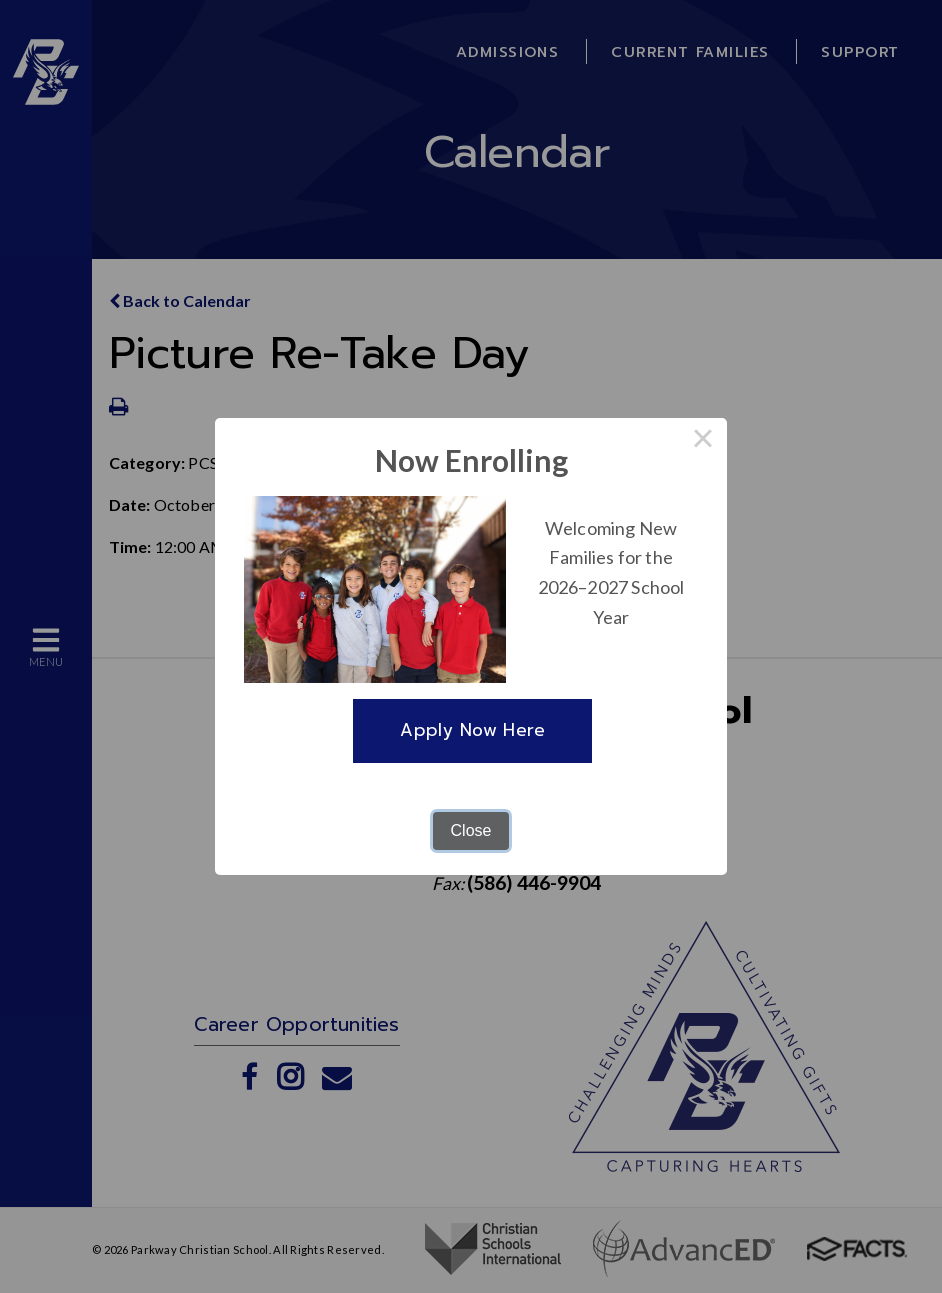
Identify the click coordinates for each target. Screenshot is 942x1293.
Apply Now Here (472, 730)
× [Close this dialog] (703, 442)
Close (471, 830)
